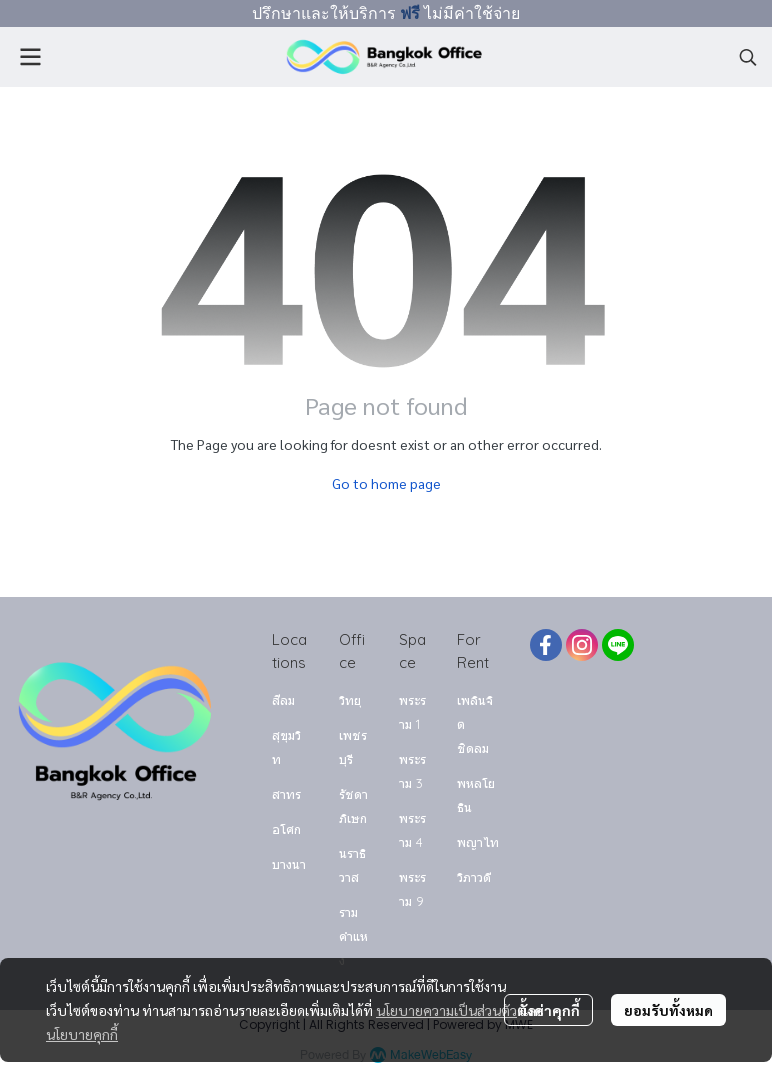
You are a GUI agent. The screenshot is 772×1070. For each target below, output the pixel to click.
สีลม (283, 700)
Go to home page (386, 483)
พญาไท (478, 842)
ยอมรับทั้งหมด (668, 1010)
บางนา (289, 864)
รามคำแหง (353, 936)
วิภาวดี (474, 877)
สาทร (286, 794)
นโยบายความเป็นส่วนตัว (446, 1010)
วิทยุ (350, 700)
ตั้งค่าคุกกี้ (548, 1010)
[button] (748, 57)
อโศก (286, 829)
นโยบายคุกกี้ (82, 1034)
